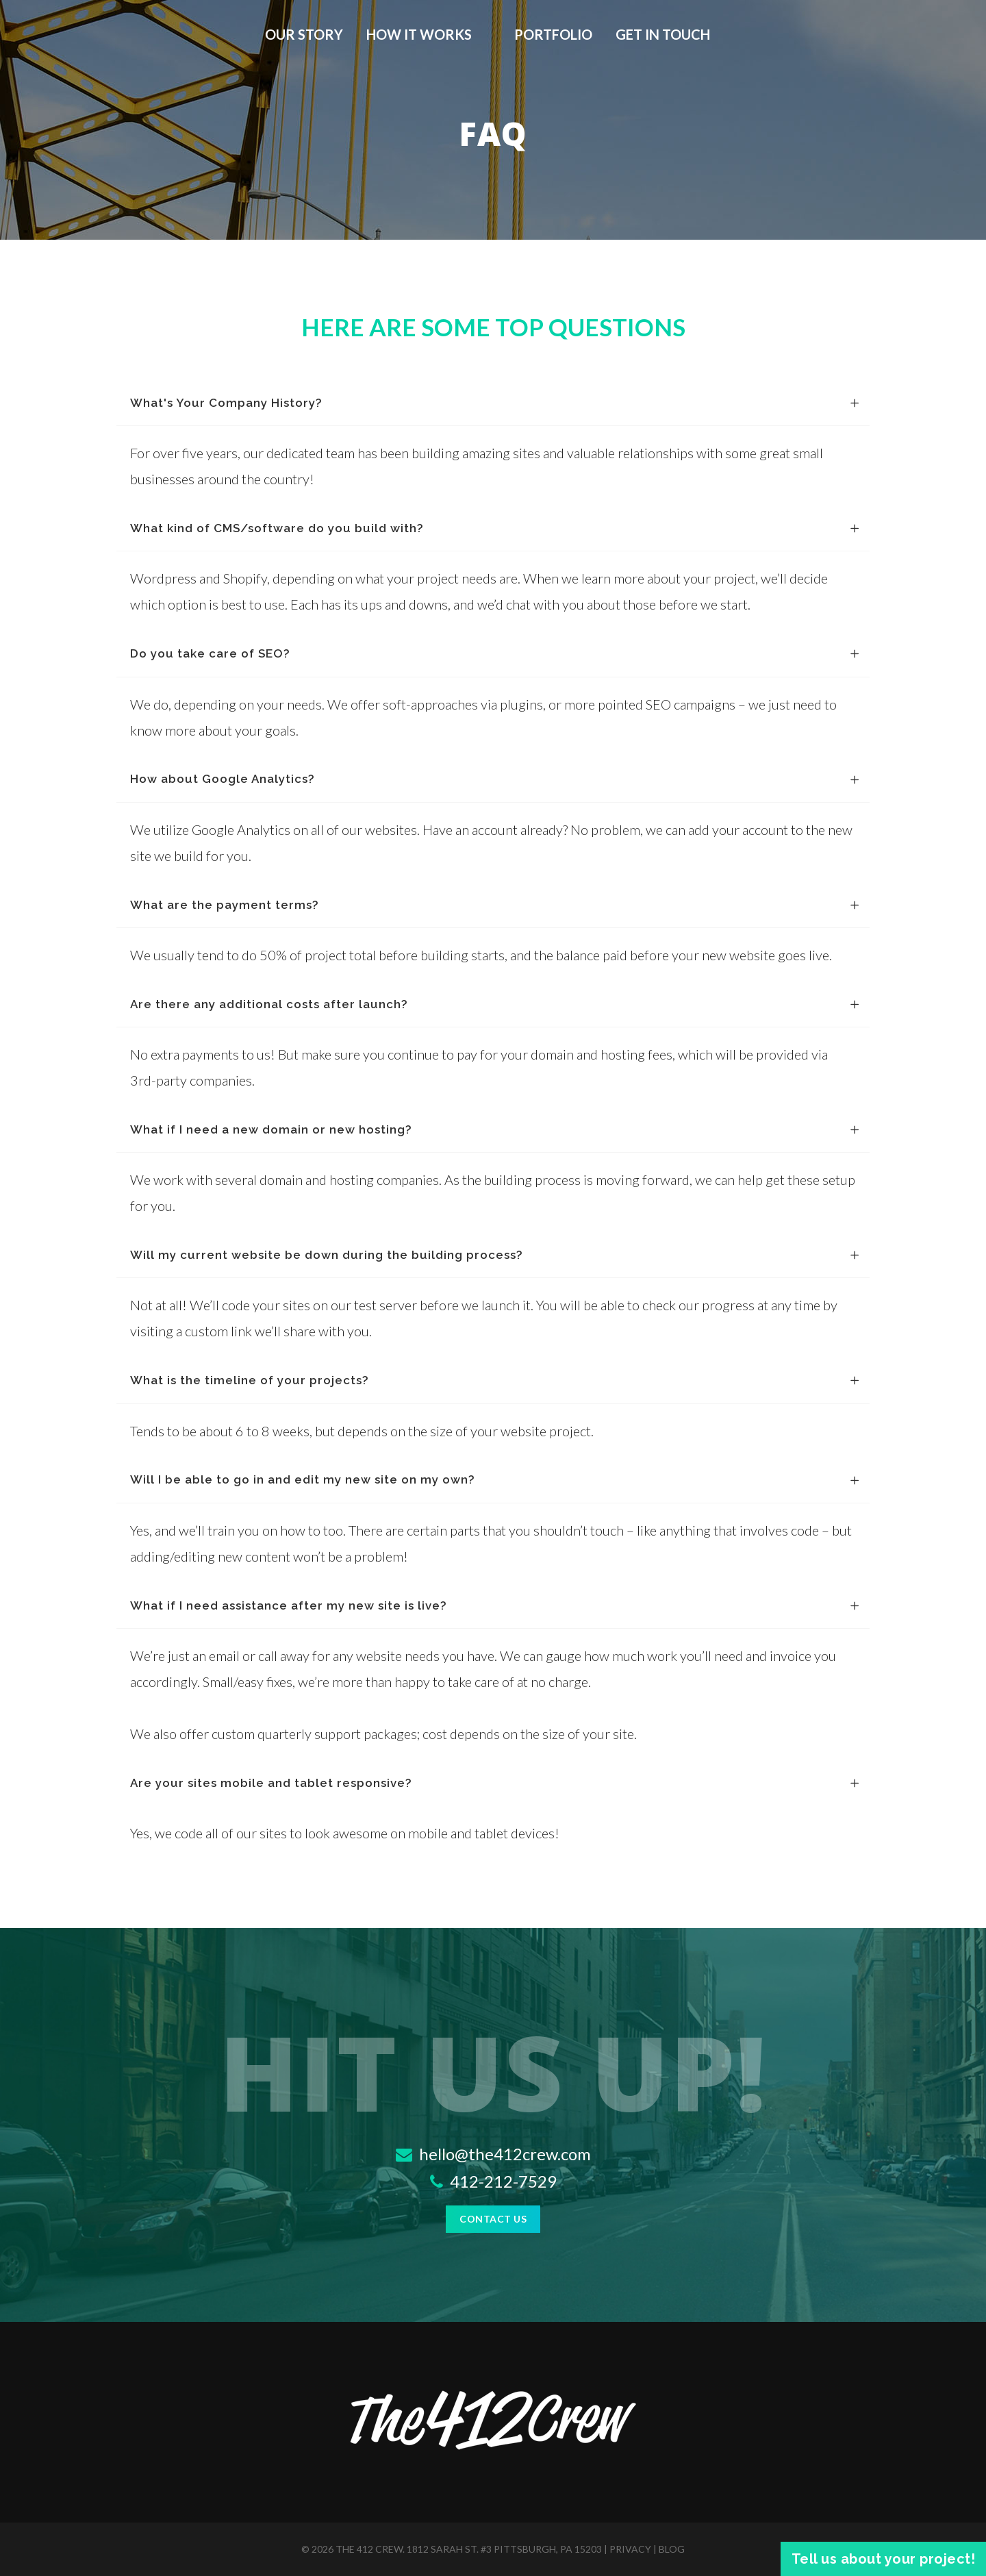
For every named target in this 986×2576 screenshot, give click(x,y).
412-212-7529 (493, 2181)
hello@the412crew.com (493, 2154)
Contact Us (493, 2219)
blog (672, 2549)
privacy (630, 2549)
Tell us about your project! (884, 2559)
